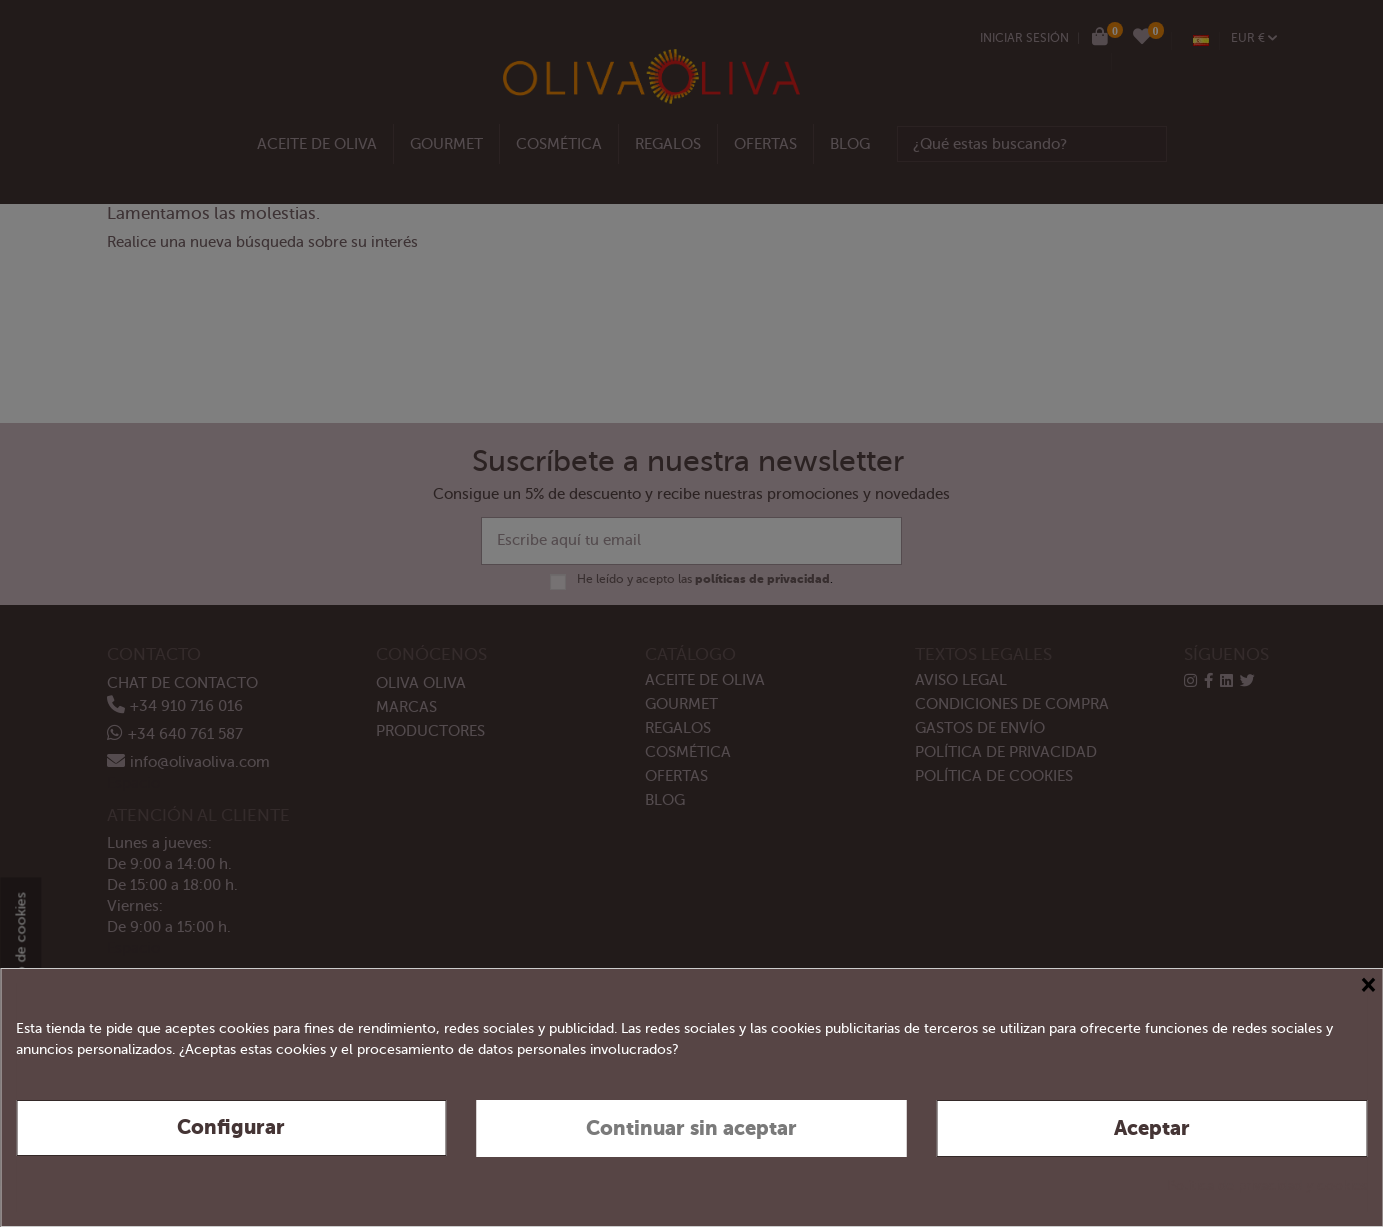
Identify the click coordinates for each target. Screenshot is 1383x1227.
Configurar (231, 1127)
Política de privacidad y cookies (1267, 1185)
